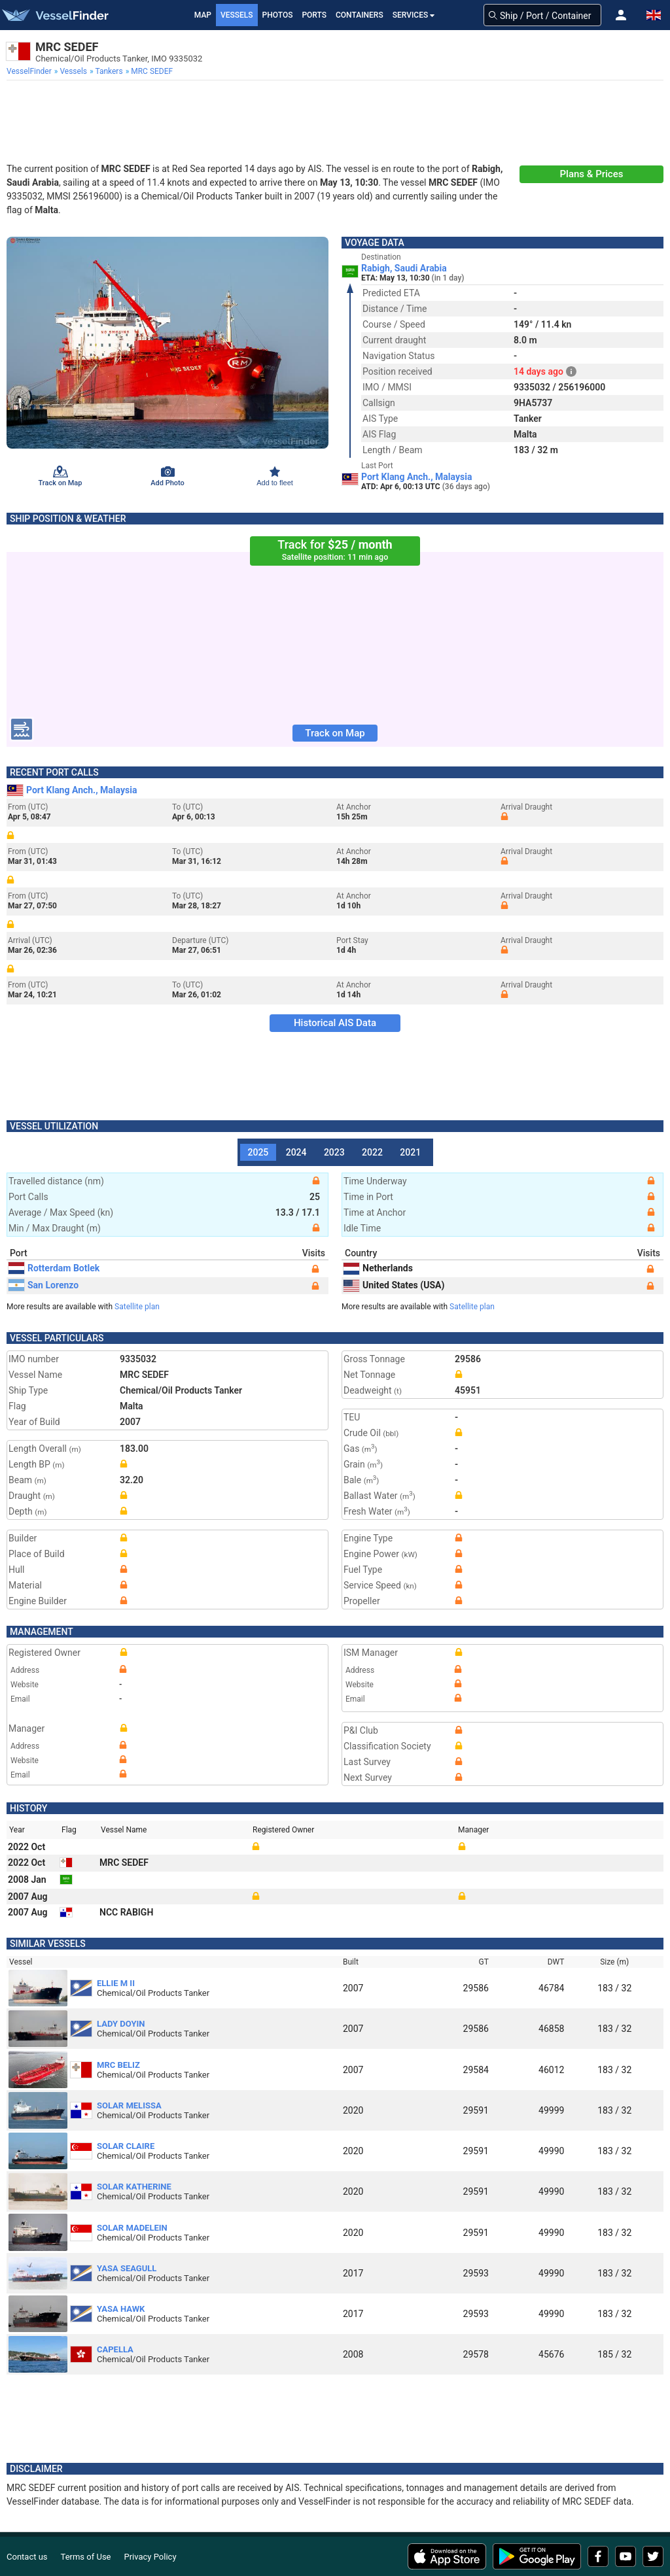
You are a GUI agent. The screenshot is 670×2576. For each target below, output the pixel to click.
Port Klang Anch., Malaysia (416, 477)
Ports (314, 15)
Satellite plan (137, 1306)
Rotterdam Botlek (54, 1268)
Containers (359, 15)
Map (202, 15)
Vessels (236, 15)
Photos (277, 15)
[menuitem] (30, 71)
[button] (621, 15)
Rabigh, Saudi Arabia (404, 268)
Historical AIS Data (335, 1023)
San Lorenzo (44, 1285)
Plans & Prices (592, 174)
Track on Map (334, 733)
